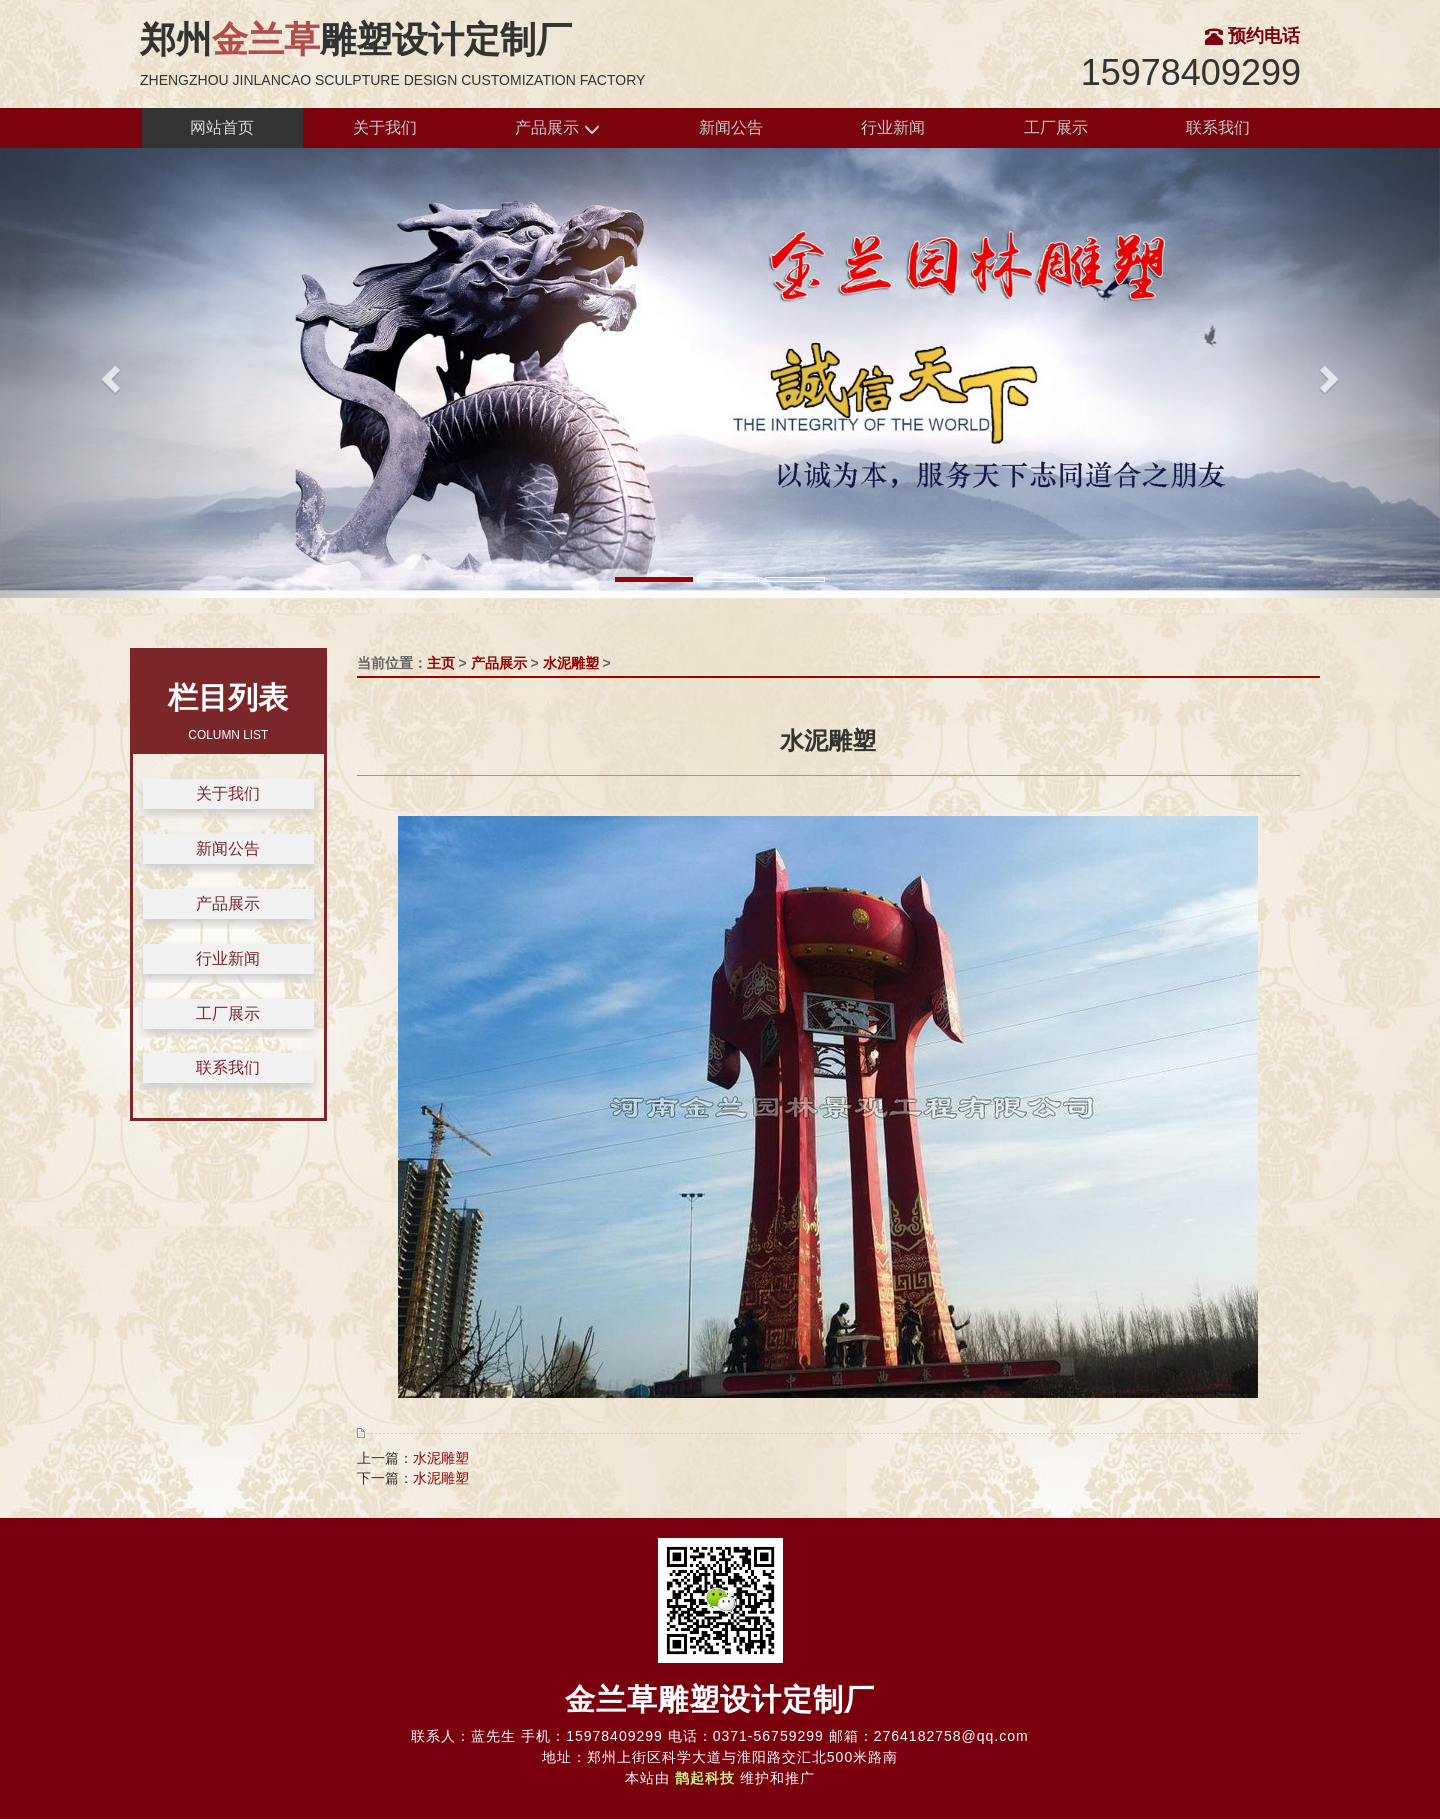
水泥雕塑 (571, 663)
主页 (441, 663)
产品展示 (557, 128)
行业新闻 (893, 127)
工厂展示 (1056, 127)
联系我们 (1218, 127)
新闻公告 (731, 127)
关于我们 (385, 127)
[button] (108, 373)
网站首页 (222, 127)
